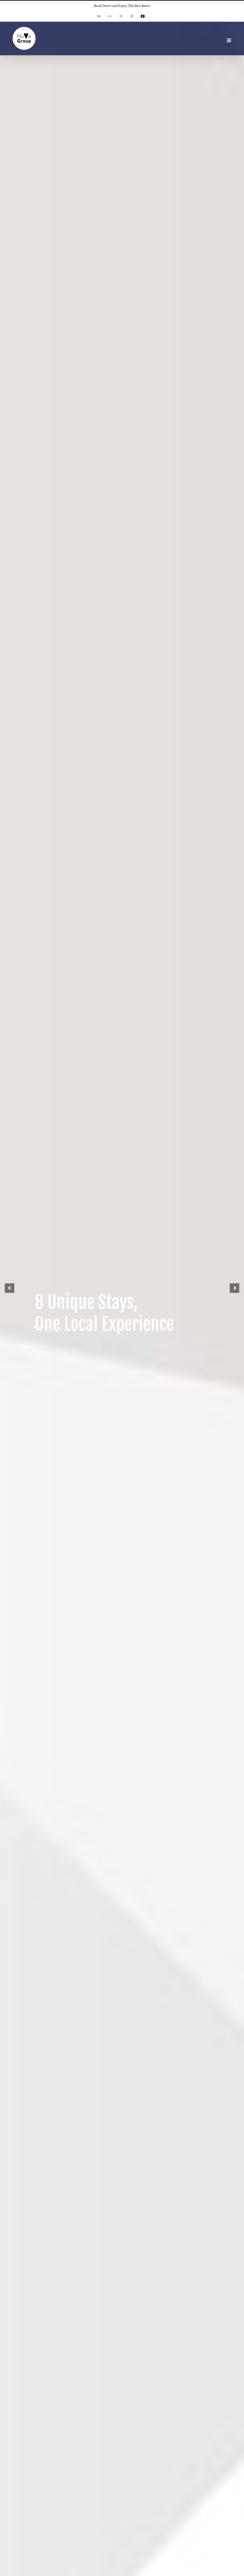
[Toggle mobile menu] (229, 40)
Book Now (43, 1327)
